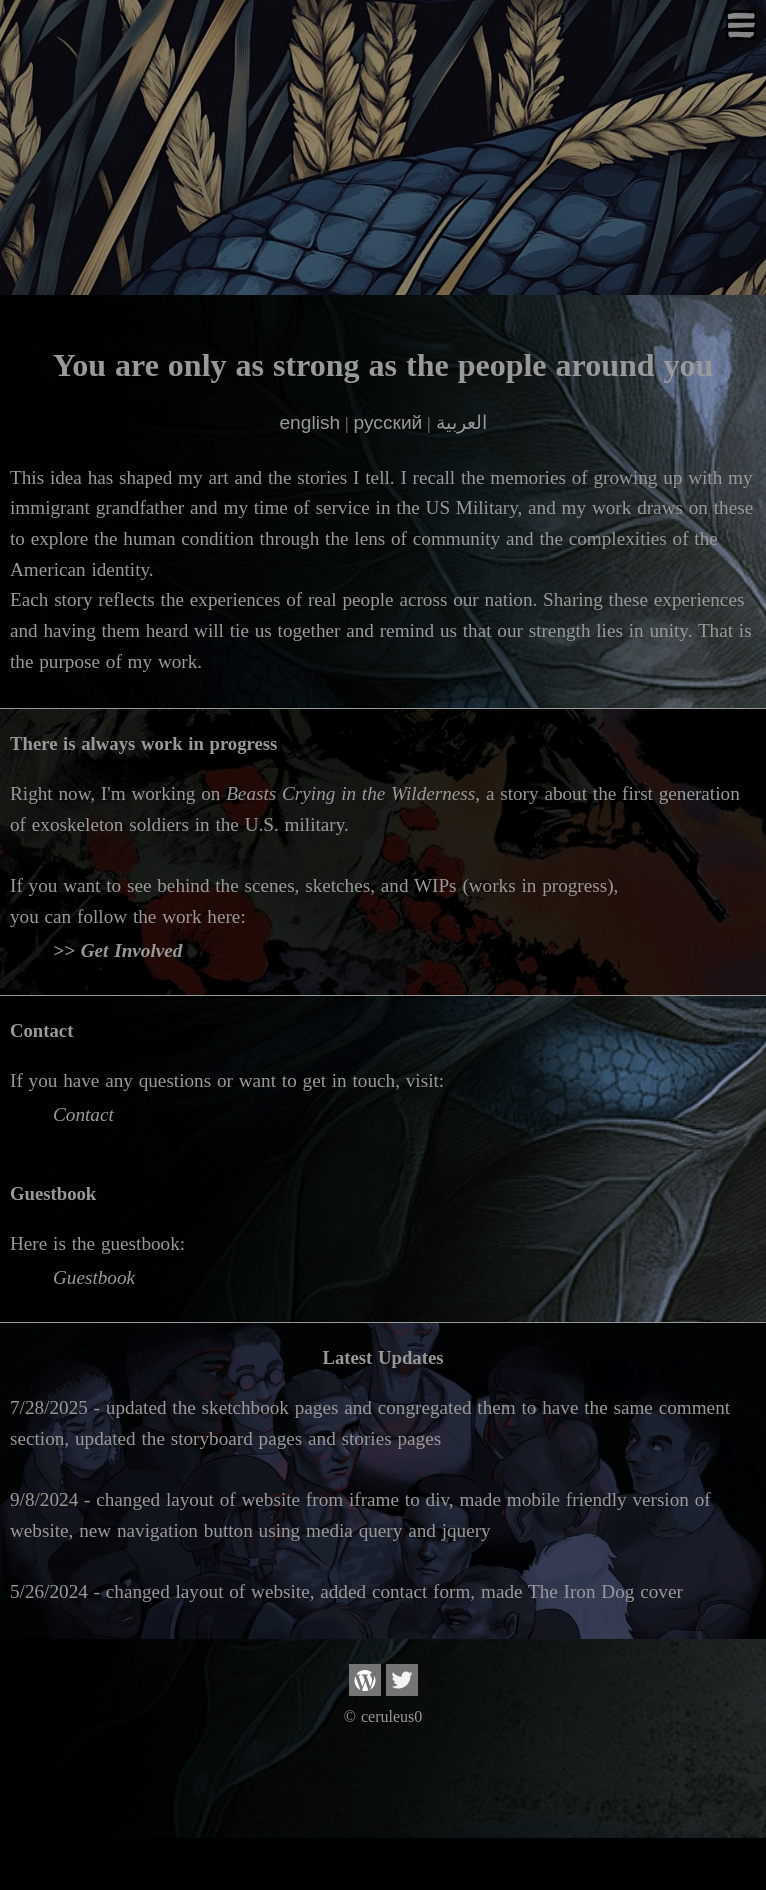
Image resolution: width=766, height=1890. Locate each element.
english (309, 422)
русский (387, 422)
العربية (461, 422)
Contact (83, 1114)
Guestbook (94, 1277)
